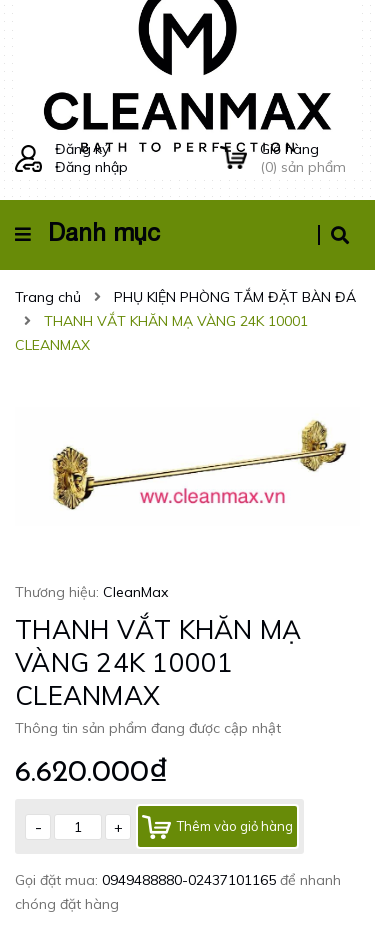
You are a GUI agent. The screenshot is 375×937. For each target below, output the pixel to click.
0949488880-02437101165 (191, 880)
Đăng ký (82, 149)
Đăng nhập (91, 167)
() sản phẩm (310, 158)
